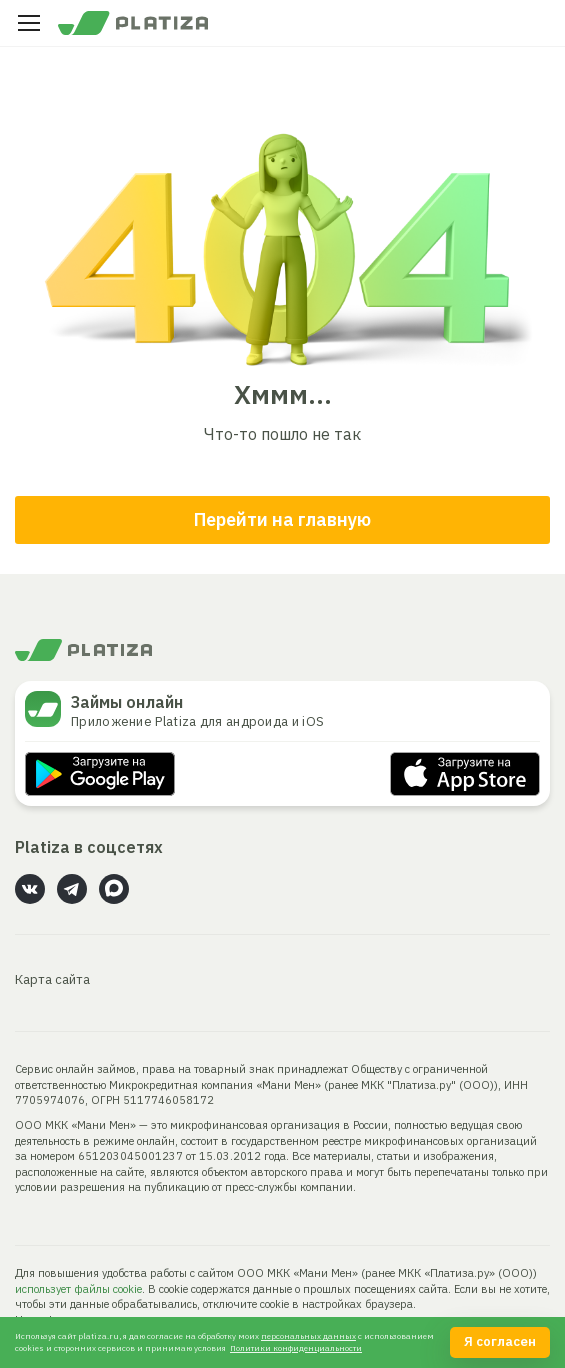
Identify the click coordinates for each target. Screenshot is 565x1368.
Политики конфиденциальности (296, 1348)
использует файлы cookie (78, 1289)
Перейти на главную (282, 519)
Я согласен (500, 1341)
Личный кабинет (536, 23)
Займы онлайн (127, 702)
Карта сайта (52, 979)
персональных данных (308, 1336)
